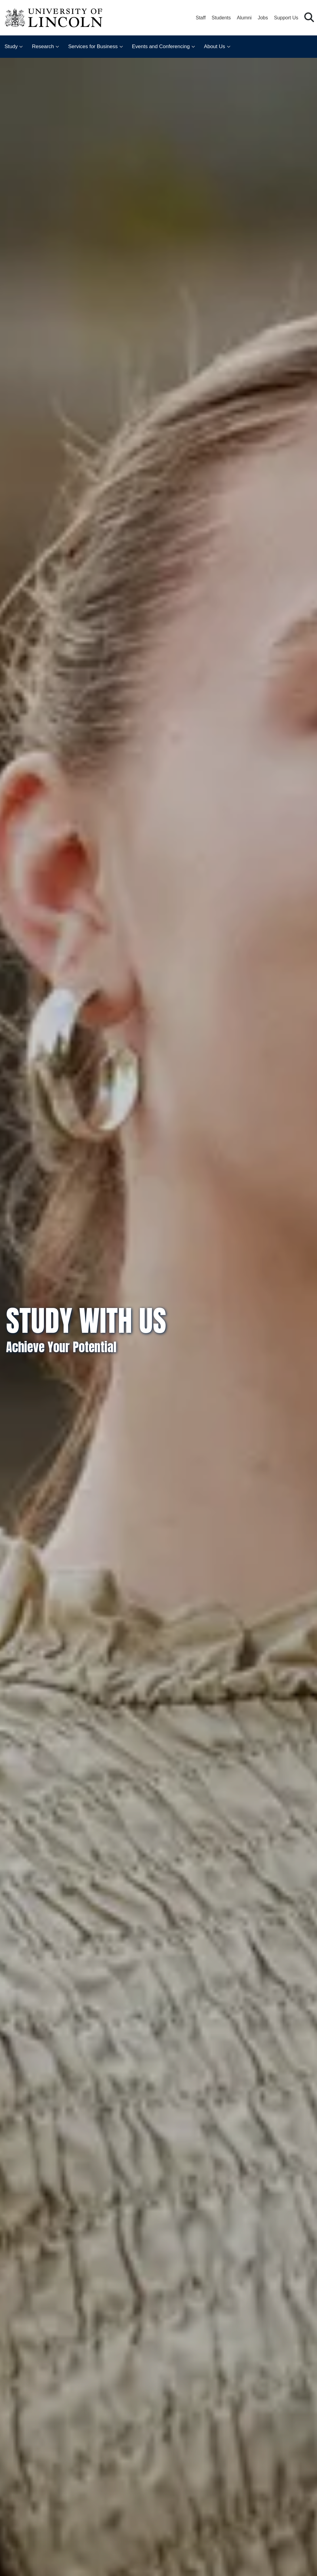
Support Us (286, 17)
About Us (214, 46)
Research (43, 46)
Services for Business (92, 46)
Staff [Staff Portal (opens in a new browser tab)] (201, 17)
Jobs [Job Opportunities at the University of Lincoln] (263, 17)
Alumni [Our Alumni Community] (244, 17)
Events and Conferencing (161, 46)
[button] (309, 17)
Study (11, 46)
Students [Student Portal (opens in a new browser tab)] (221, 17)
